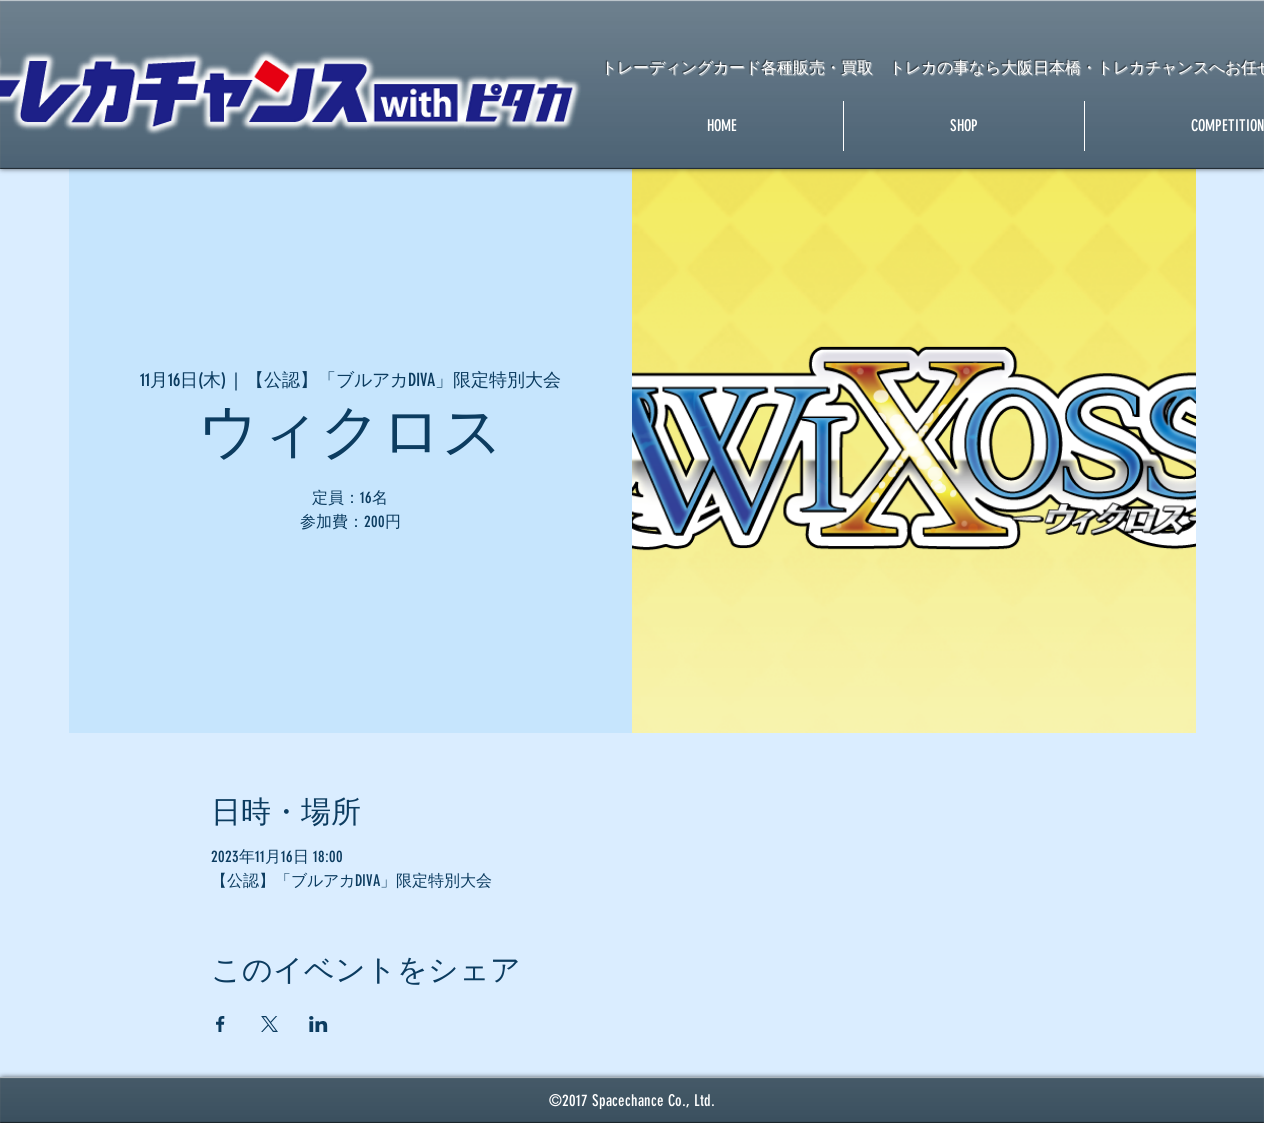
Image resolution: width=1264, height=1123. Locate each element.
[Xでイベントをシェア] (269, 1024)
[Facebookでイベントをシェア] (220, 1024)
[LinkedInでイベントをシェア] (318, 1024)
